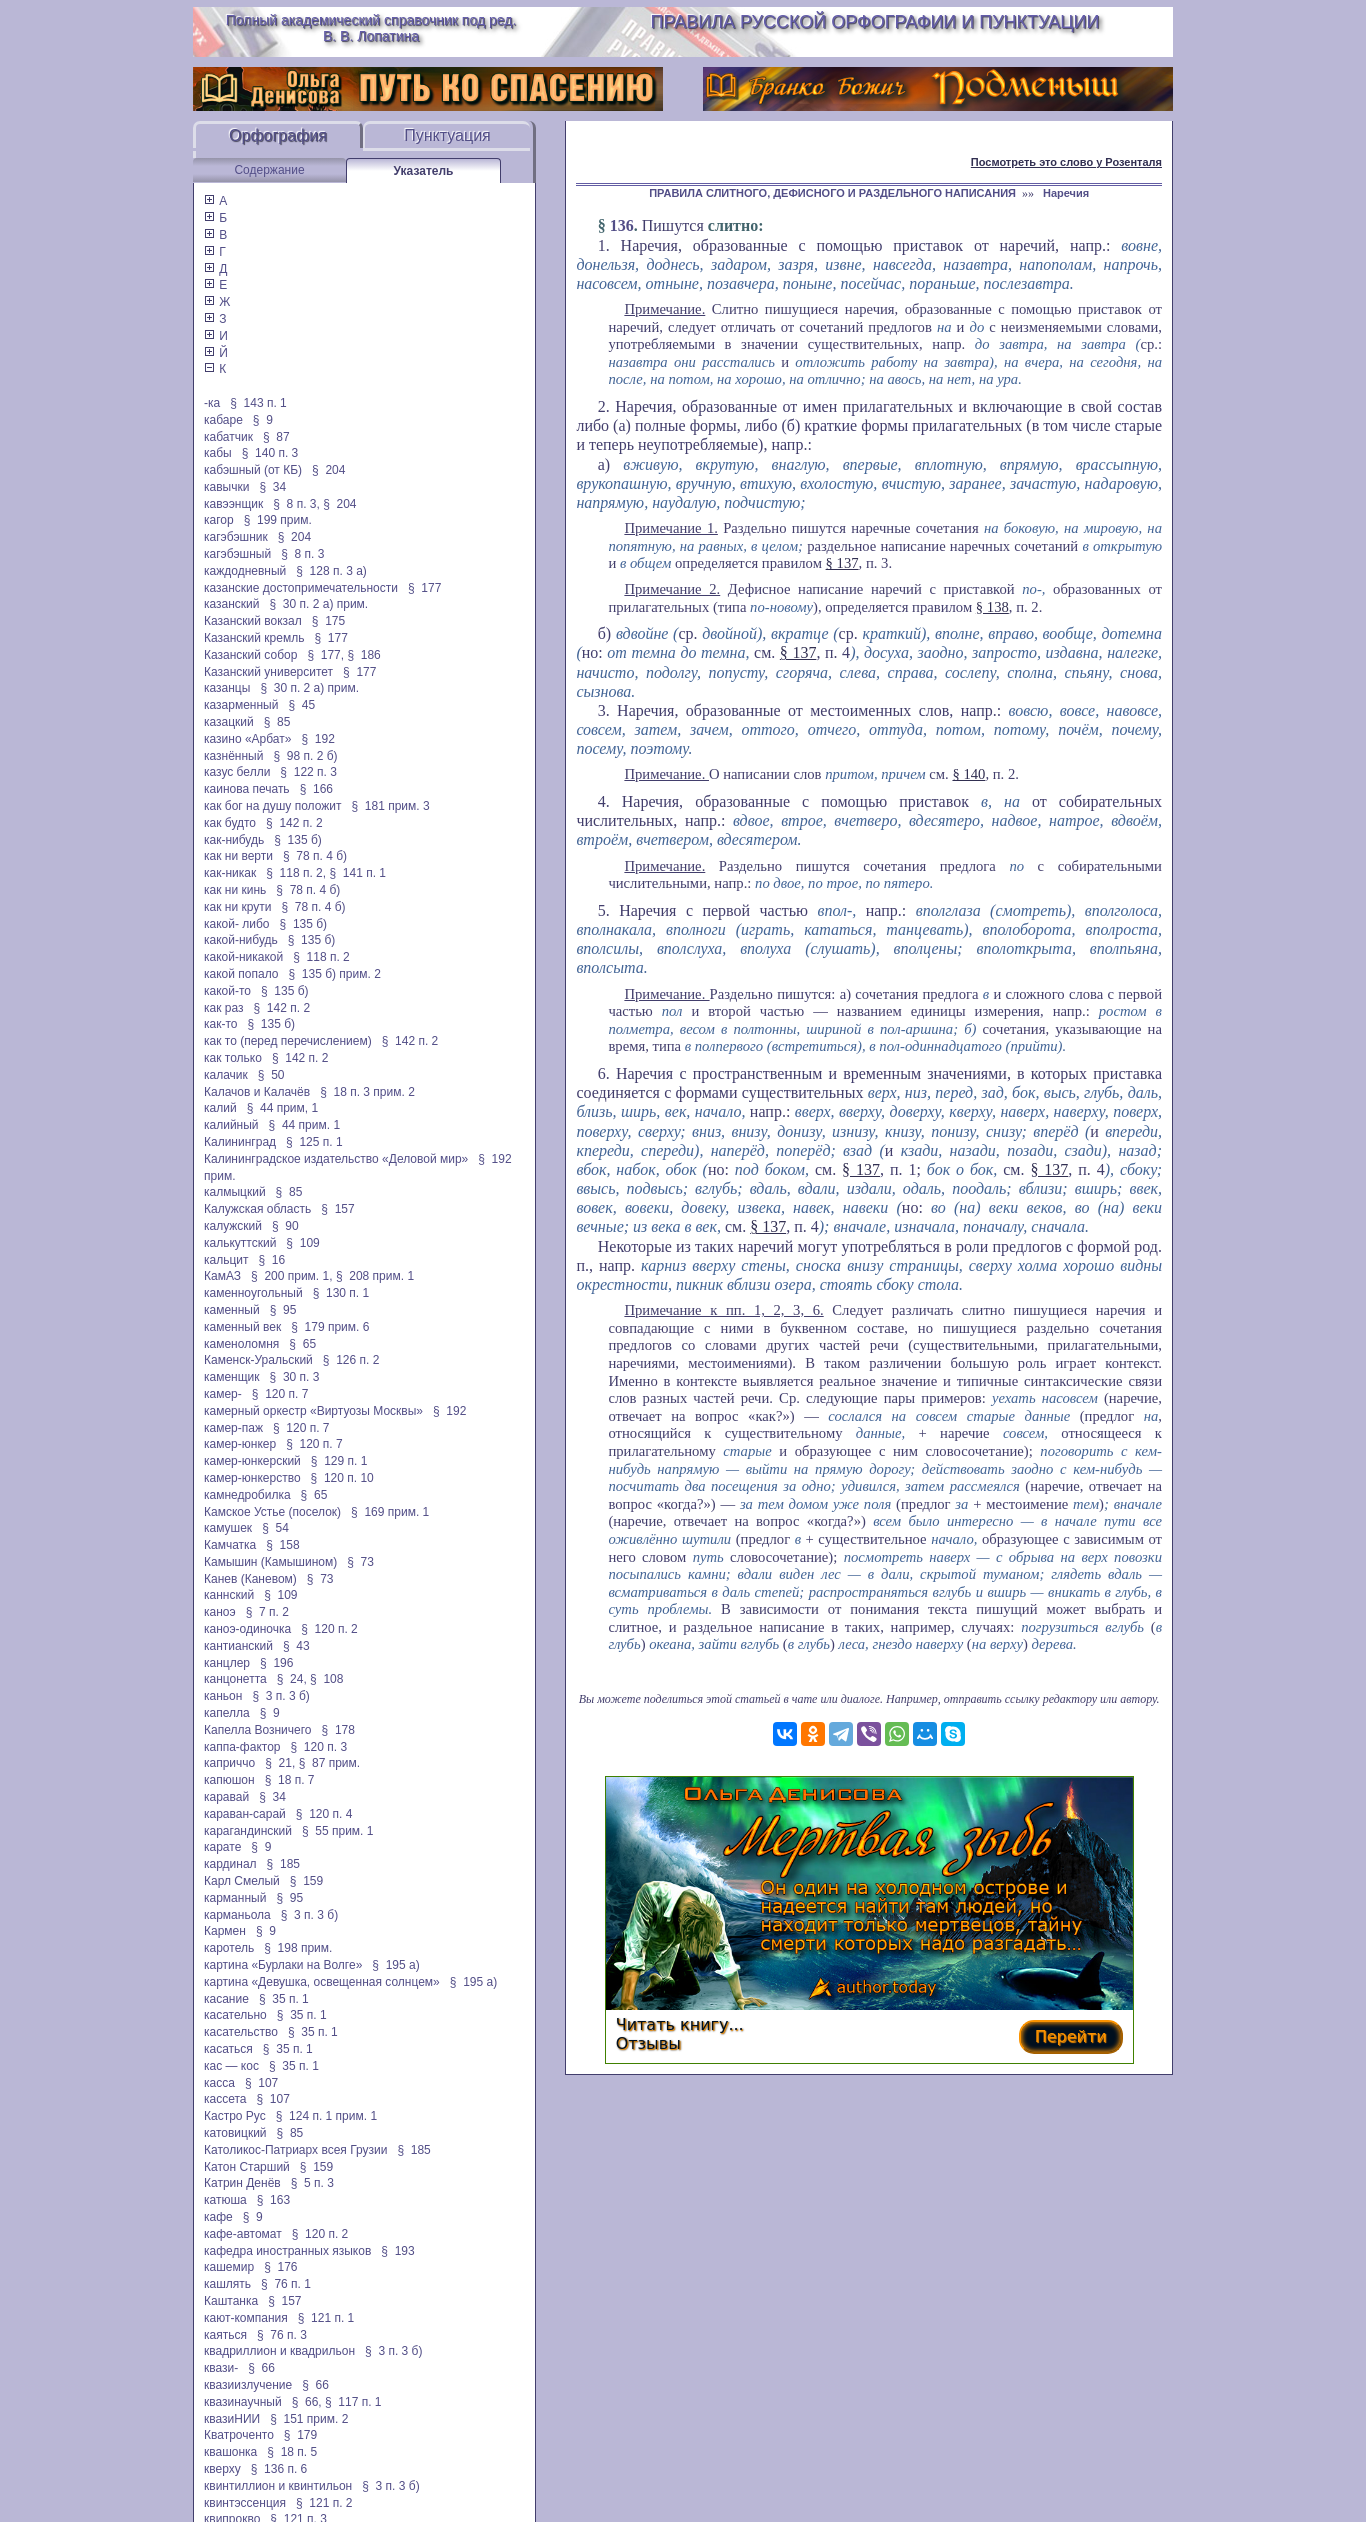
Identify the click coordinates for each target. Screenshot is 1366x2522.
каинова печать (247, 789)
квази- (221, 2368)
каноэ (220, 1612)
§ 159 (306, 1881)
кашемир (229, 2267)
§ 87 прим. (329, 1763)
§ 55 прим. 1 (338, 1831)
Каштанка (231, 2301)
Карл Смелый (242, 1881)
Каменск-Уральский (258, 1360)
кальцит (226, 1260)
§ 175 (328, 621)
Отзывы (648, 2043)
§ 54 (275, 1528)
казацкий (229, 722)
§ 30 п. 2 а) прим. (319, 604)
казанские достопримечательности (301, 588)
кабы (218, 453)
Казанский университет (268, 672)
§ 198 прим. (298, 1948)
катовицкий (235, 2133)
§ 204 (328, 470)
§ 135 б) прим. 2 (334, 974)
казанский (232, 604)
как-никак (230, 873)
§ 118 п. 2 (321, 957)
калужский (233, 1226)
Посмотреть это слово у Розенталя (1066, 162)
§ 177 (424, 588)
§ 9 (263, 420)
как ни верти (238, 856)
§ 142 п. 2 (294, 823)
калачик (226, 1075)
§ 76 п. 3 (282, 2335)
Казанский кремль (254, 638)
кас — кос (231, 2066)
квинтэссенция (245, 2503)
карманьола (237, 1915)
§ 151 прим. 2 (309, 2419)
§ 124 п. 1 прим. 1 (326, 2116)
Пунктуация (447, 135)
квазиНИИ (232, 2419)
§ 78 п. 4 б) (315, 856)
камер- (223, 1394)
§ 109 (302, 1243)
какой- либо (237, 924)
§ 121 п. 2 (324, 2503)
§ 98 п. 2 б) (305, 756)
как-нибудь (234, 840)
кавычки (226, 487)
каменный (232, 1310)
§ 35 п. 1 (284, 1999)
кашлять (227, 2284)
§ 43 (296, 1646)
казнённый (233, 756)
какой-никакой (243, 957)
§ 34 (272, 487)
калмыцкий (235, 1192)
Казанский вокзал (253, 621)
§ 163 (273, 2200)
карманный (235, 1898)
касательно (235, 2015)
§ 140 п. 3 (270, 453)
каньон (223, 1696)
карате (222, 1847)
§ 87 (276, 437)
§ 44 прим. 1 (305, 1125)
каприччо (229, 1763)
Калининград (240, 1142)
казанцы (227, 688)
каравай (226, 1797)
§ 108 (326, 1679)
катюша (225, 2200)
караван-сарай (245, 1814)
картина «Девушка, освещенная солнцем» (322, 1982)
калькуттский (240, 1243)
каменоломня (241, 1344)
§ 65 (302, 1344)
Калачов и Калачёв (257, 1092)
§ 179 (300, 2435)
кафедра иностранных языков (287, 2251)
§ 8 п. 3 (302, 554)
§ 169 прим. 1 (390, 1512)
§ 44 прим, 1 (283, 1108)
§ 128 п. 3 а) (331, 571)
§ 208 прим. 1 (375, 1276)
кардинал (230, 1864)
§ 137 (842, 563)
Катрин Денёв (242, 2183)
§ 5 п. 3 (312, 2183)
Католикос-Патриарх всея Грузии (295, 2150)
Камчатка (230, 1545)
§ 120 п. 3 (319, 1747)
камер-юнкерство (252, 1478)
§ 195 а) (395, 1965)
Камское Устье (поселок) (272, 1512)
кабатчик (228, 437)
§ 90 (285, 1226)
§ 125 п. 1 (314, 1142)
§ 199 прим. (278, 520)
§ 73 (360, 1562)
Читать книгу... (680, 2024)
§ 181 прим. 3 (390, 806)
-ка (212, 403)
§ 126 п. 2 (351, 1360)
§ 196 (276, 1663)
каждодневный (245, 571)
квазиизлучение (248, 2385)
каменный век (242, 1327)
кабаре (223, 420)
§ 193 (397, 2251)
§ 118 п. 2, (296, 873)
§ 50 (271, 1075)
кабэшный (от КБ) (253, 470)
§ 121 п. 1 (326, 2318)
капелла (227, 1713)
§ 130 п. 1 (341, 1293)
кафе (218, 2217)
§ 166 (316, 789)
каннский (229, 1595)
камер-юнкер (240, 1444)
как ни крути (237, 907)
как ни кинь (235, 890)
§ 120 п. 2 (329, 1629)
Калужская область (257, 1209)
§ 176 (280, 2267)
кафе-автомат (243, 2234)
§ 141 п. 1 (357, 873)
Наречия (1066, 193)
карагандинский (248, 1831)
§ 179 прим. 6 (330, 1327)
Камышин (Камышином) (270, 1562)
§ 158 (282, 1545)
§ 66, (307, 2402)
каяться (225, 2335)
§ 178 (338, 1730)
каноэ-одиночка (247, 1629)
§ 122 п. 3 (308, 772)
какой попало (241, 974)
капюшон (229, 1780)
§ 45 (301, 705)
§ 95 (283, 1310)
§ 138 (992, 607)
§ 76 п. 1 (286, 2284)
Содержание (269, 170)
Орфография (278, 135)
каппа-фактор (242, 1747)
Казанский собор (250, 655)
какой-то (227, 991)
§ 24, (292, 1679)
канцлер (227, 1663)
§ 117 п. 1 (353, 2402)
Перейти (1071, 2036)
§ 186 (363, 655)
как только (233, 1058)
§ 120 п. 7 (280, 1394)
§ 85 (277, 722)
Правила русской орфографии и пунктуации (875, 22)
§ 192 (317, 739)
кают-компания (246, 2318)
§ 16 (272, 1260)
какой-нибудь (241, 940)
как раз (224, 1008)
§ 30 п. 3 (295, 1377)
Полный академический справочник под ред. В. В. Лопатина (371, 28)
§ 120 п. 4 (324, 1814)
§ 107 (261, 2083)
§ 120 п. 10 (342, 1478)
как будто (230, 823)
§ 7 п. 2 (267, 1612)
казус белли (237, 772)
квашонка (230, 2452)
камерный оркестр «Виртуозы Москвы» (313, 1411)
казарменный (241, 705)
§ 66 (261, 2368)
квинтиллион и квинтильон (278, 2486)
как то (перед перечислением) (288, 1041)
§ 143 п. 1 (258, 403)
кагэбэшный (237, 554)
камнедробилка (247, 1495)
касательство (241, 2032)
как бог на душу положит (272, 806)
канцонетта (235, 1679)
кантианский (238, 1646)
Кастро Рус (235, 2116)
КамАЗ (222, 1276)
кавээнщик (233, 504)
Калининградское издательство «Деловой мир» (336, 1159)
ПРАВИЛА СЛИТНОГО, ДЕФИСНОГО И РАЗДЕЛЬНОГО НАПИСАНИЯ (832, 193)
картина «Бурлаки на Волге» (283, 1965)
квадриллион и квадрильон (279, 2351)
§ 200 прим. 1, (292, 1276)
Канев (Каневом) (250, 1579)
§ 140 (968, 774)
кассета (225, 2099)
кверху (222, 2469)
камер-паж (233, 1428)
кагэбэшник (236, 537)
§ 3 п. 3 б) (280, 1696)
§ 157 (337, 1209)
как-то (220, 1024)
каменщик (232, 1377)
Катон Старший (247, 2167)
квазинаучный (243, 2402)
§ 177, (325, 655)
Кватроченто (239, 2435)
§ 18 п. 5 (292, 2452)
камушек (228, 1528)
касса (219, 2083)
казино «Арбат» (247, 739)
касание (226, 1999)
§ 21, (280, 1763)
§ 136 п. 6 (279, 2469)
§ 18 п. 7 (290, 1780)
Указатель (424, 171)
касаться (228, 2049)
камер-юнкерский (252, 1461)
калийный (231, 1125)
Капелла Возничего (258, 1730)
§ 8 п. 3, (296, 504)
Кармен (225, 1931)
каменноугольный (253, 1293)
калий (220, 1108)
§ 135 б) (298, 840)
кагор (219, 520)
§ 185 (283, 1864)
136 (622, 225)
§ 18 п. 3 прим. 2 (367, 1092)
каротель (229, 1948)
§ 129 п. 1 (339, 1461)
